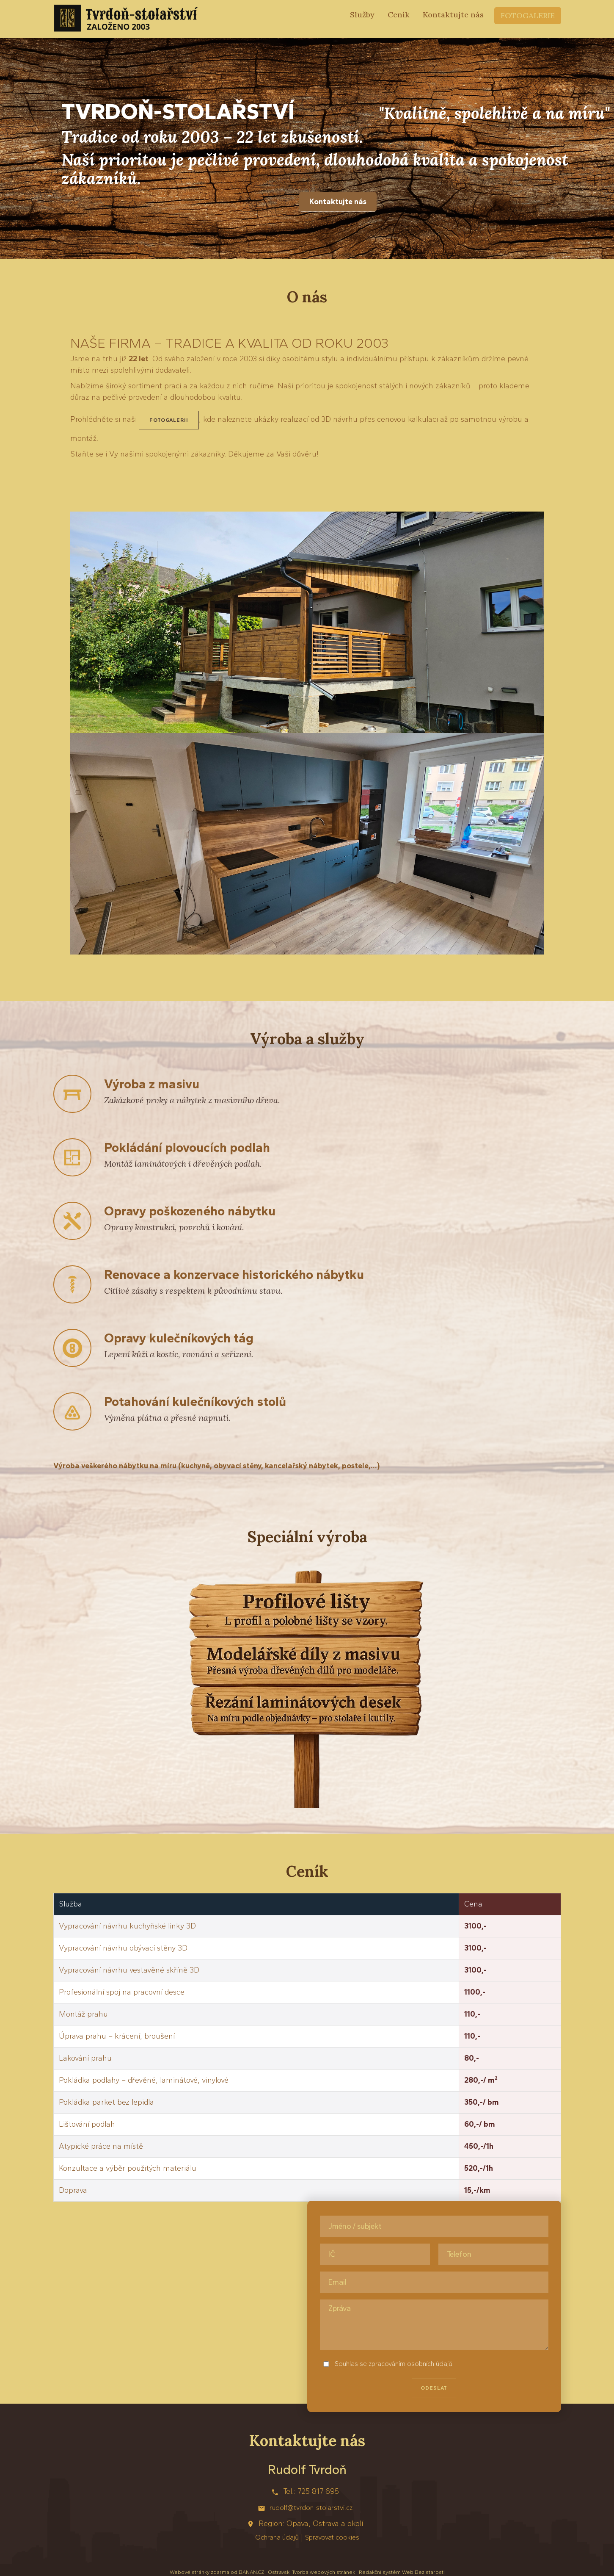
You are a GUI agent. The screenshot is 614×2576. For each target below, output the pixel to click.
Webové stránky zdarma (199, 2572)
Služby (362, 14)
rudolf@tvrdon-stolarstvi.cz (311, 2508)
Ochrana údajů (277, 2537)
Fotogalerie (528, 15)
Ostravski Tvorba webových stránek (311, 2572)
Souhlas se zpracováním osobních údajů (393, 2364)
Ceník (399, 14)
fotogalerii (168, 420)
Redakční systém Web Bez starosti (402, 2572)
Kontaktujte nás (453, 14)
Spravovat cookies (332, 2537)
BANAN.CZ (251, 2572)
